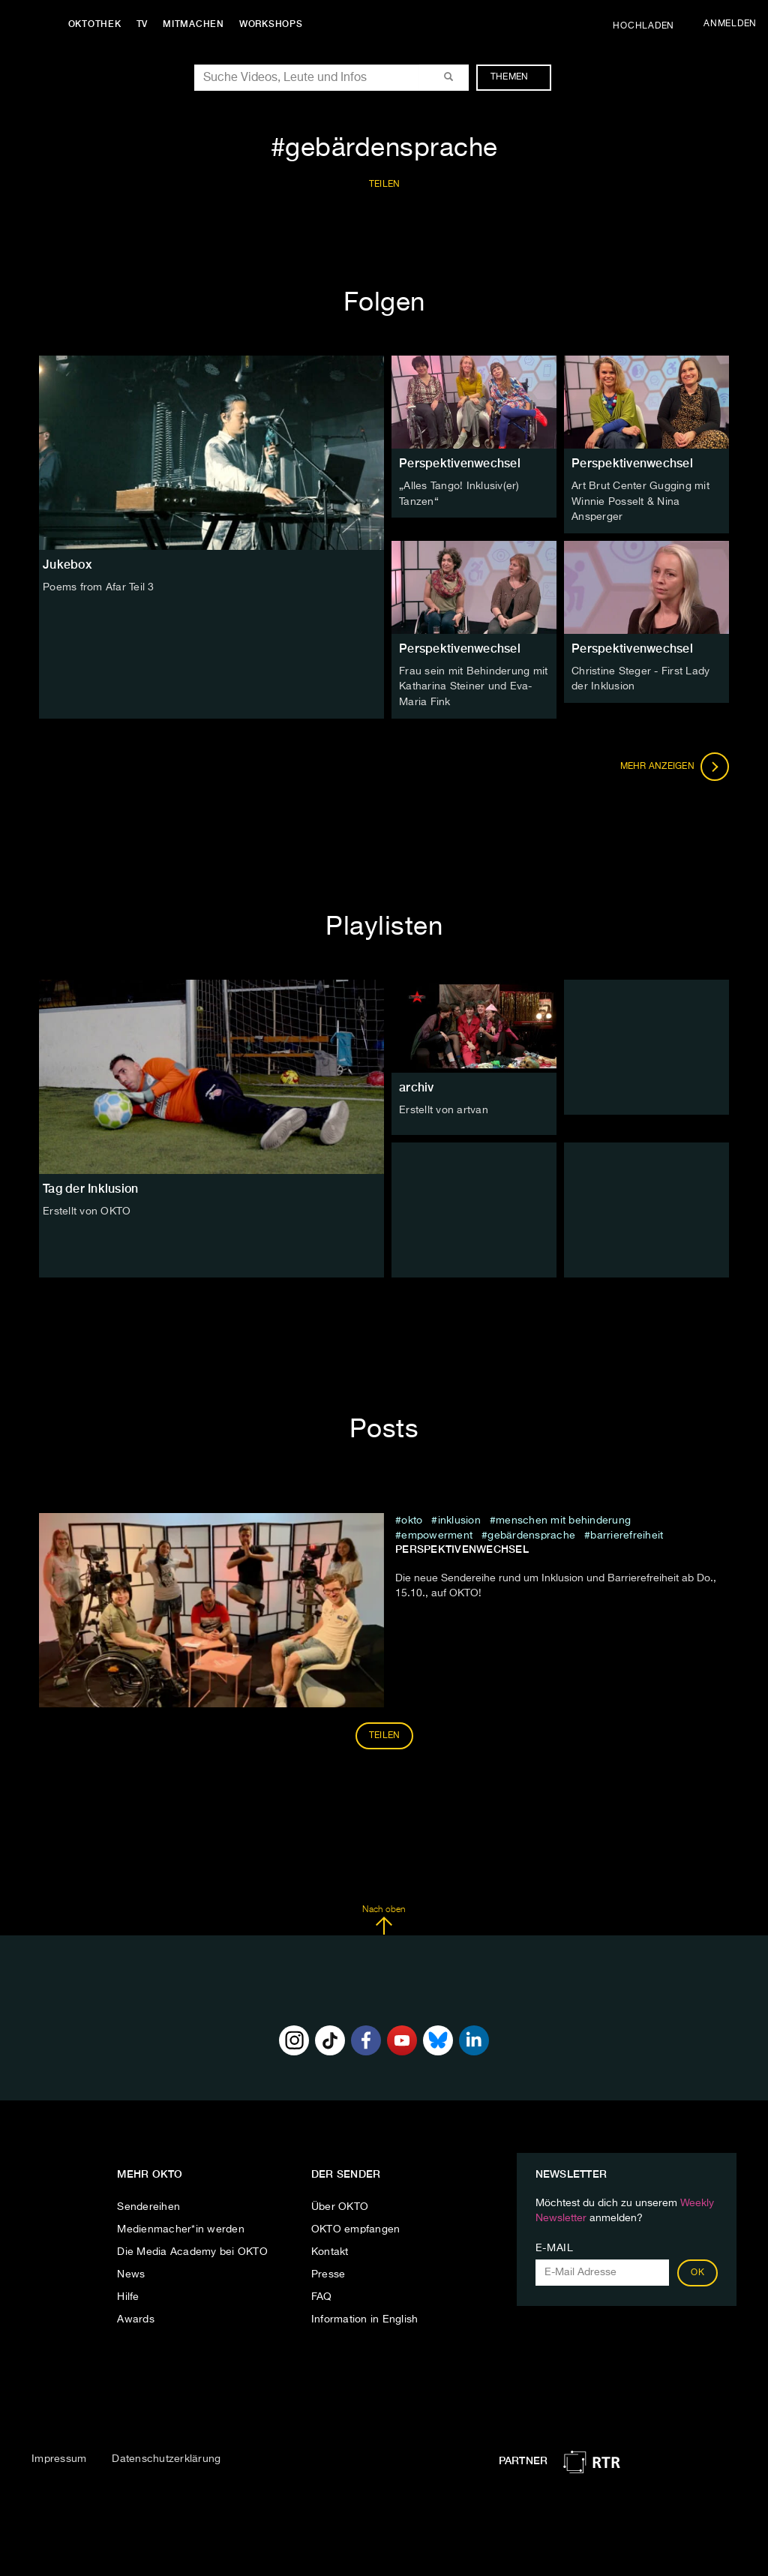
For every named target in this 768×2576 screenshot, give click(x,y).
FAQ (321, 2294)
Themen (517, 77)
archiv (416, 1084)
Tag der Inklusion (90, 1185)
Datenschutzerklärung (166, 2456)
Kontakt (330, 2249)
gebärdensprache (531, 1532)
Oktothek (97, 24)
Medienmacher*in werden (180, 2227)
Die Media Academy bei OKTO (192, 2249)
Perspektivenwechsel (459, 463)
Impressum (59, 2456)
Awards (135, 2317)
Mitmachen (197, 24)
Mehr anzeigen (675, 763)
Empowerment (436, 1532)
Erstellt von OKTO (86, 1208)
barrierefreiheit (626, 1532)
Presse (328, 2272)
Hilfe (128, 2294)
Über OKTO (339, 2204)
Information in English (364, 2317)
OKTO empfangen (355, 2227)
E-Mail (555, 2246)
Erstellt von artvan (443, 1107)
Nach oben (383, 1917)
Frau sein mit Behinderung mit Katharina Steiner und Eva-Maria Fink (473, 685)
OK (697, 2270)
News (131, 2272)
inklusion (459, 1517)
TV (146, 24)
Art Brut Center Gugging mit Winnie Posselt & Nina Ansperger (641, 501)
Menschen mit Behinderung (563, 1517)
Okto (411, 1517)
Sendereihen (148, 2204)
